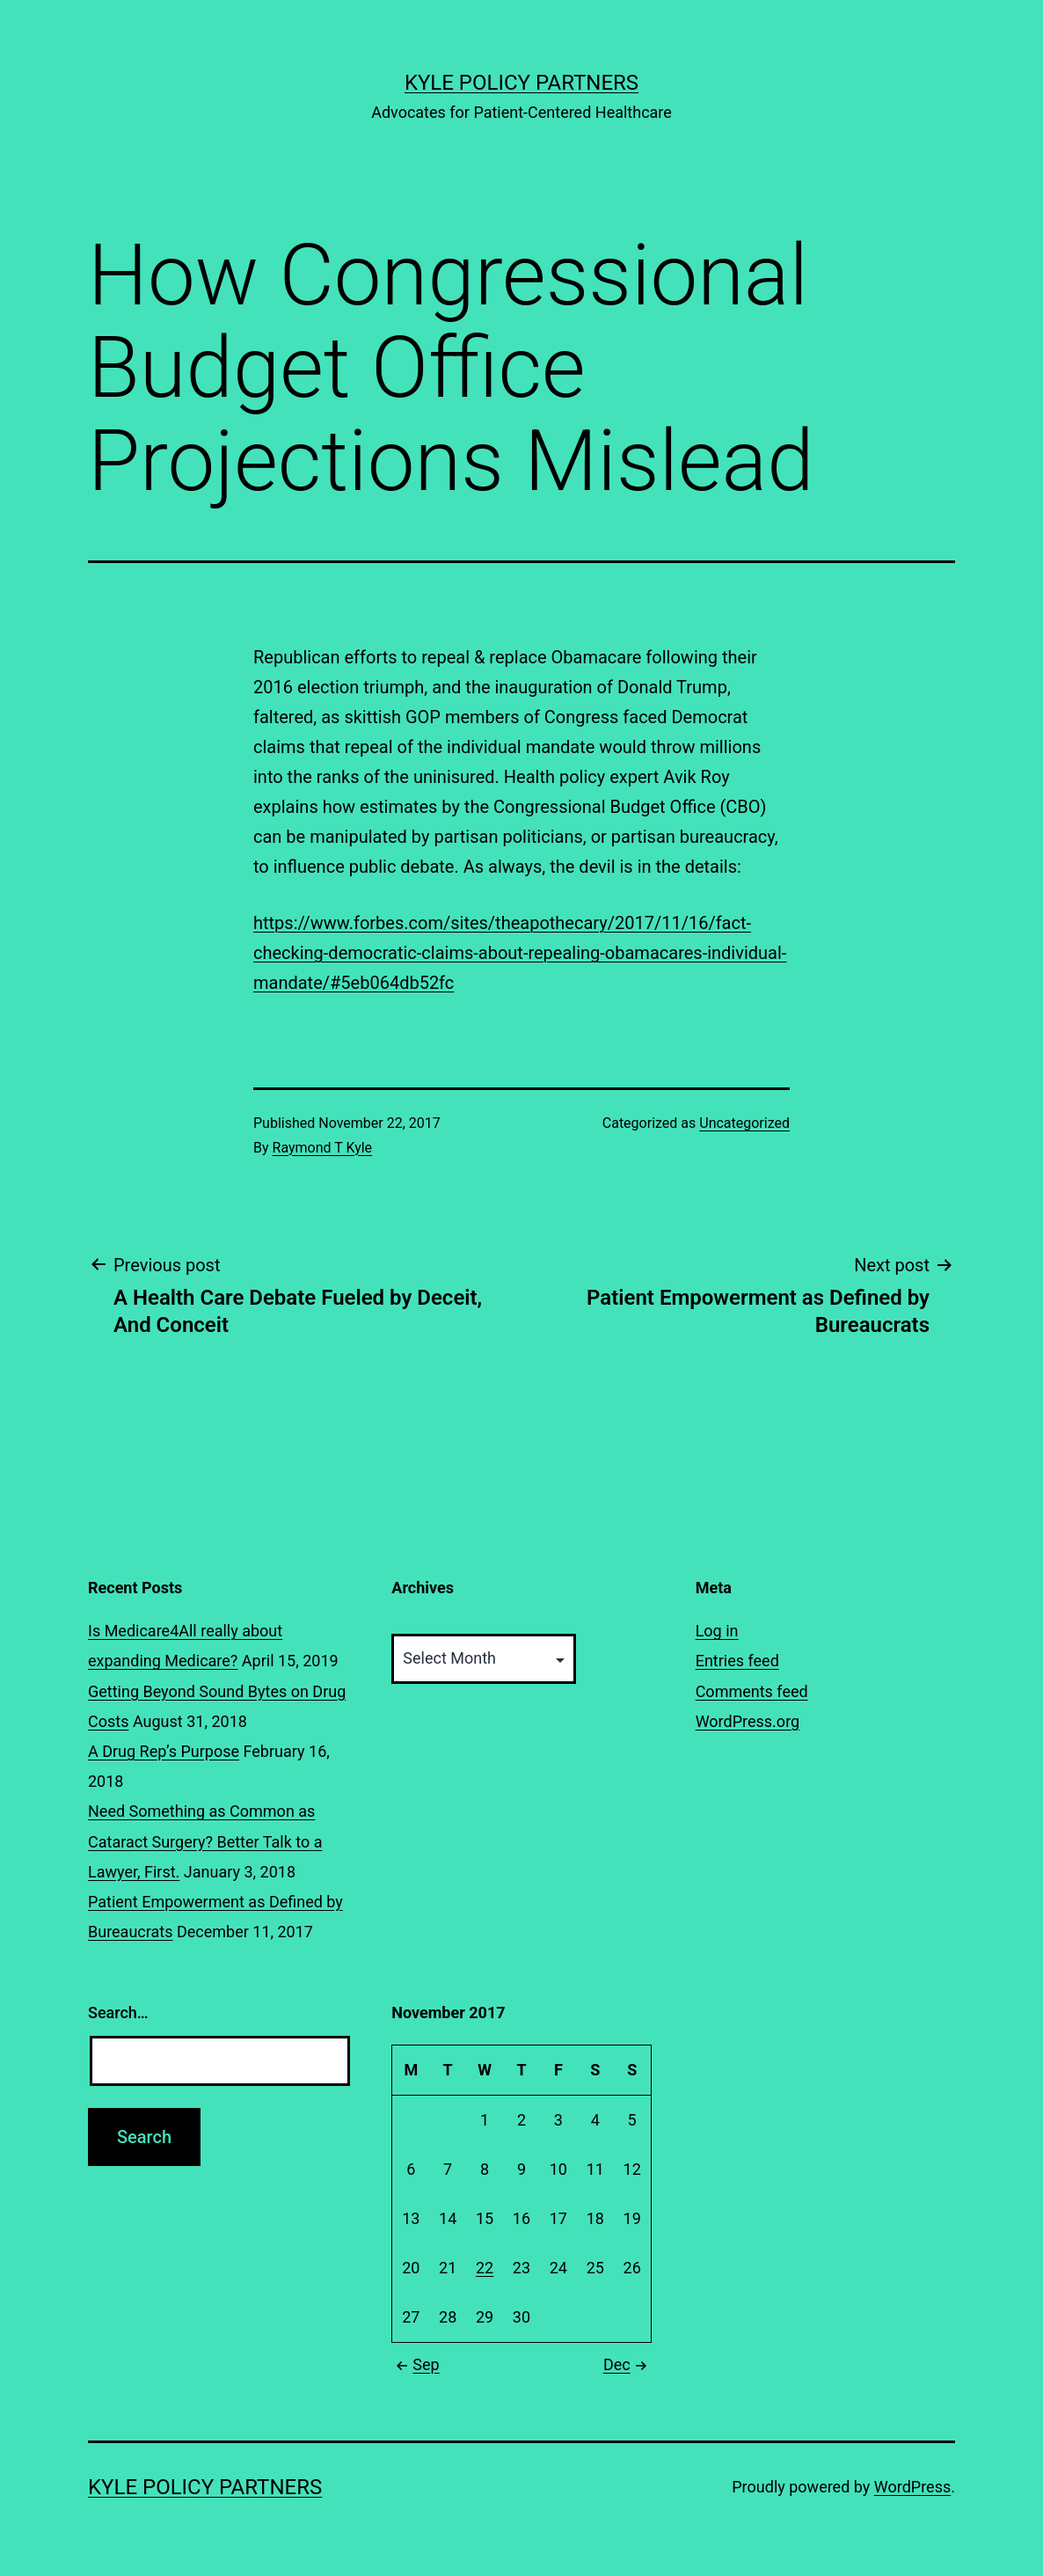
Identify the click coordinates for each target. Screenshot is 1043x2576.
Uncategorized (744, 1123)
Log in (717, 1630)
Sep (415, 2364)
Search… (118, 2012)
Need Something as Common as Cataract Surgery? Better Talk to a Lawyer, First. (205, 1841)
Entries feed (737, 1660)
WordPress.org (748, 1721)
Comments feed (752, 1691)
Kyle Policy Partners (521, 82)
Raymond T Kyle (323, 1147)
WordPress (912, 2486)
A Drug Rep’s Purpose (163, 1751)
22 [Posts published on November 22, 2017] (484, 2267)
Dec (627, 2364)
